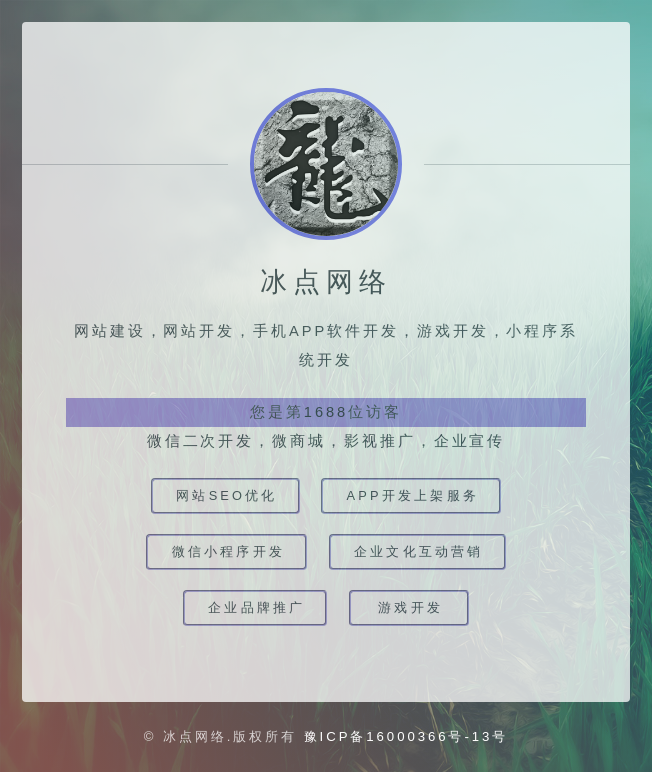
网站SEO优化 (226, 495)
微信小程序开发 (228, 551)
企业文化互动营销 (419, 551)
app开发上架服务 (413, 495)
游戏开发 (410, 607)
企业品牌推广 (256, 607)
